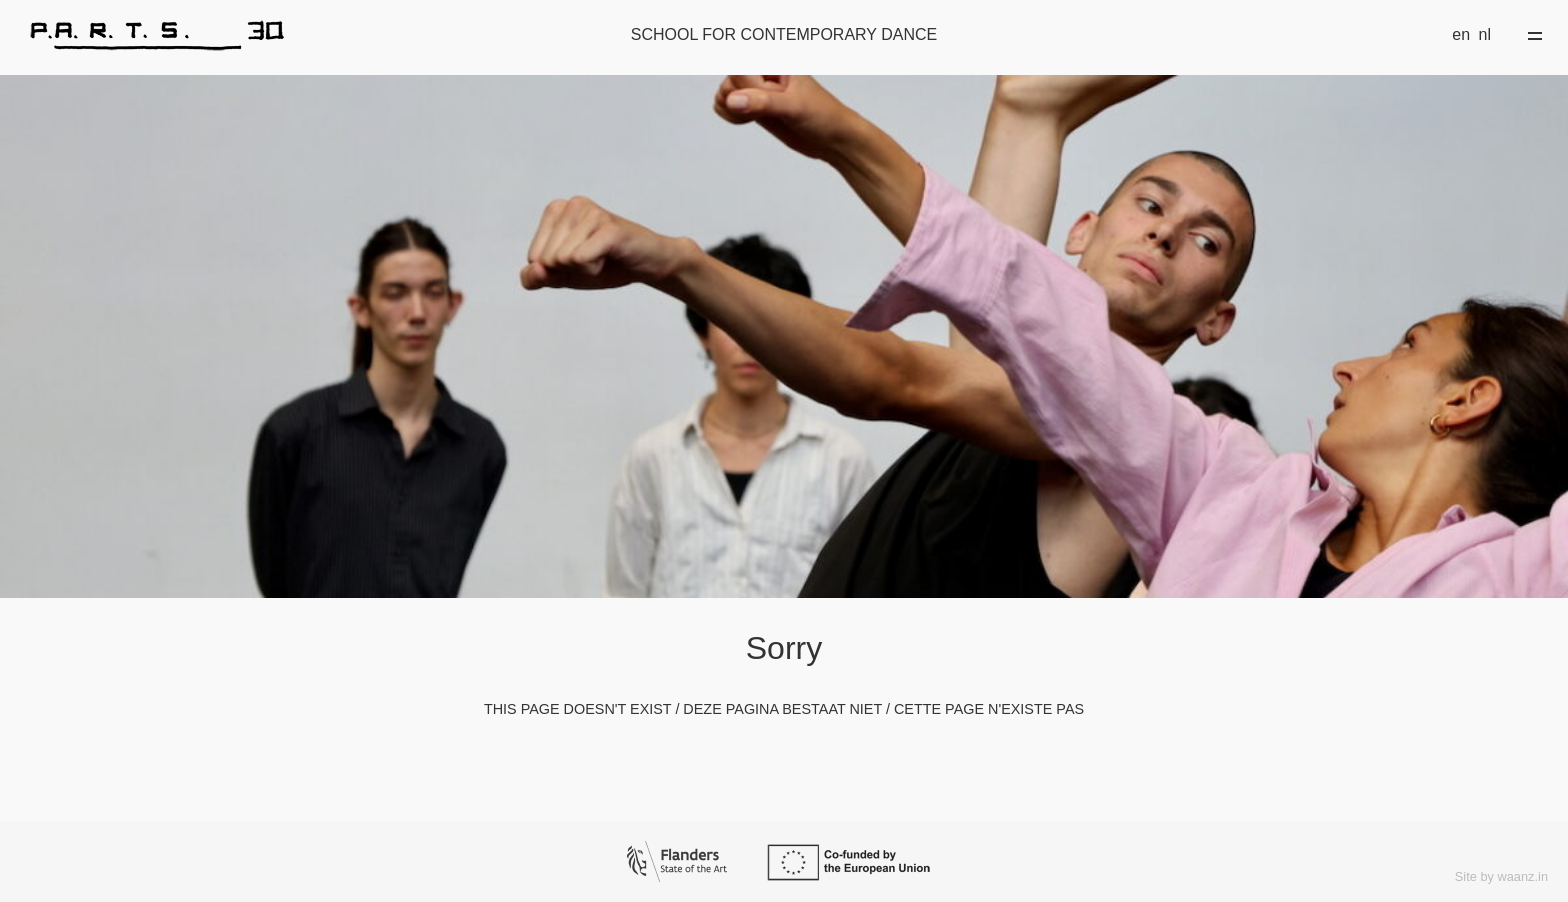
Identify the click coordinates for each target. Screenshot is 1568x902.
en (1461, 34)
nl (1485, 34)
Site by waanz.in (1501, 876)
